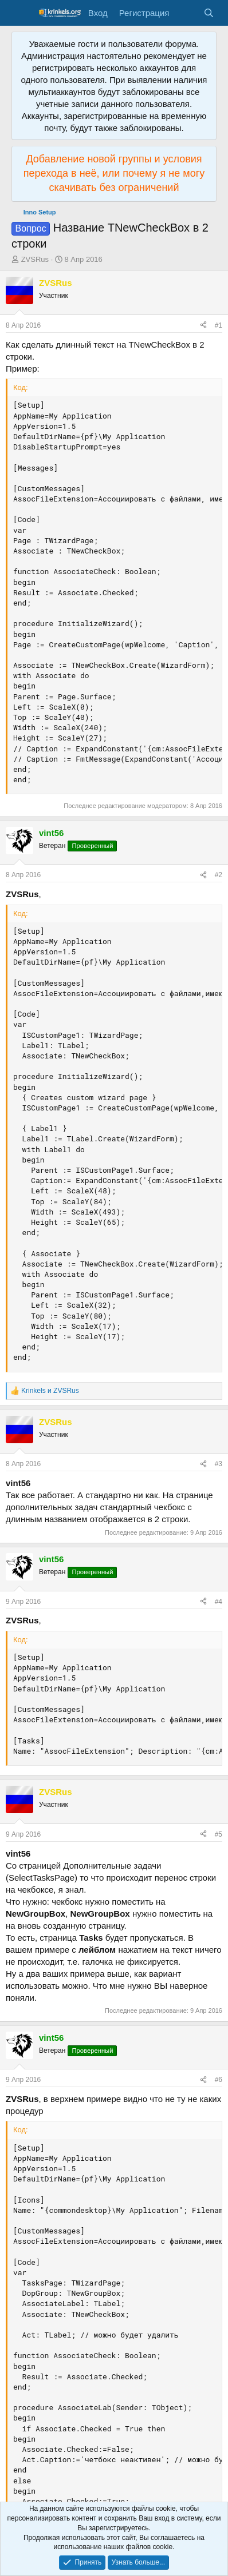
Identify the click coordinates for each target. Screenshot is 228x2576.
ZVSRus (35, 259)
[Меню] (21, 13)
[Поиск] (209, 12)
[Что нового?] (186, 12)
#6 (218, 2080)
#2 (218, 875)
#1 (218, 325)
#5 (218, 1834)
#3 (218, 1464)
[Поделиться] (203, 325)
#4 (218, 1602)
